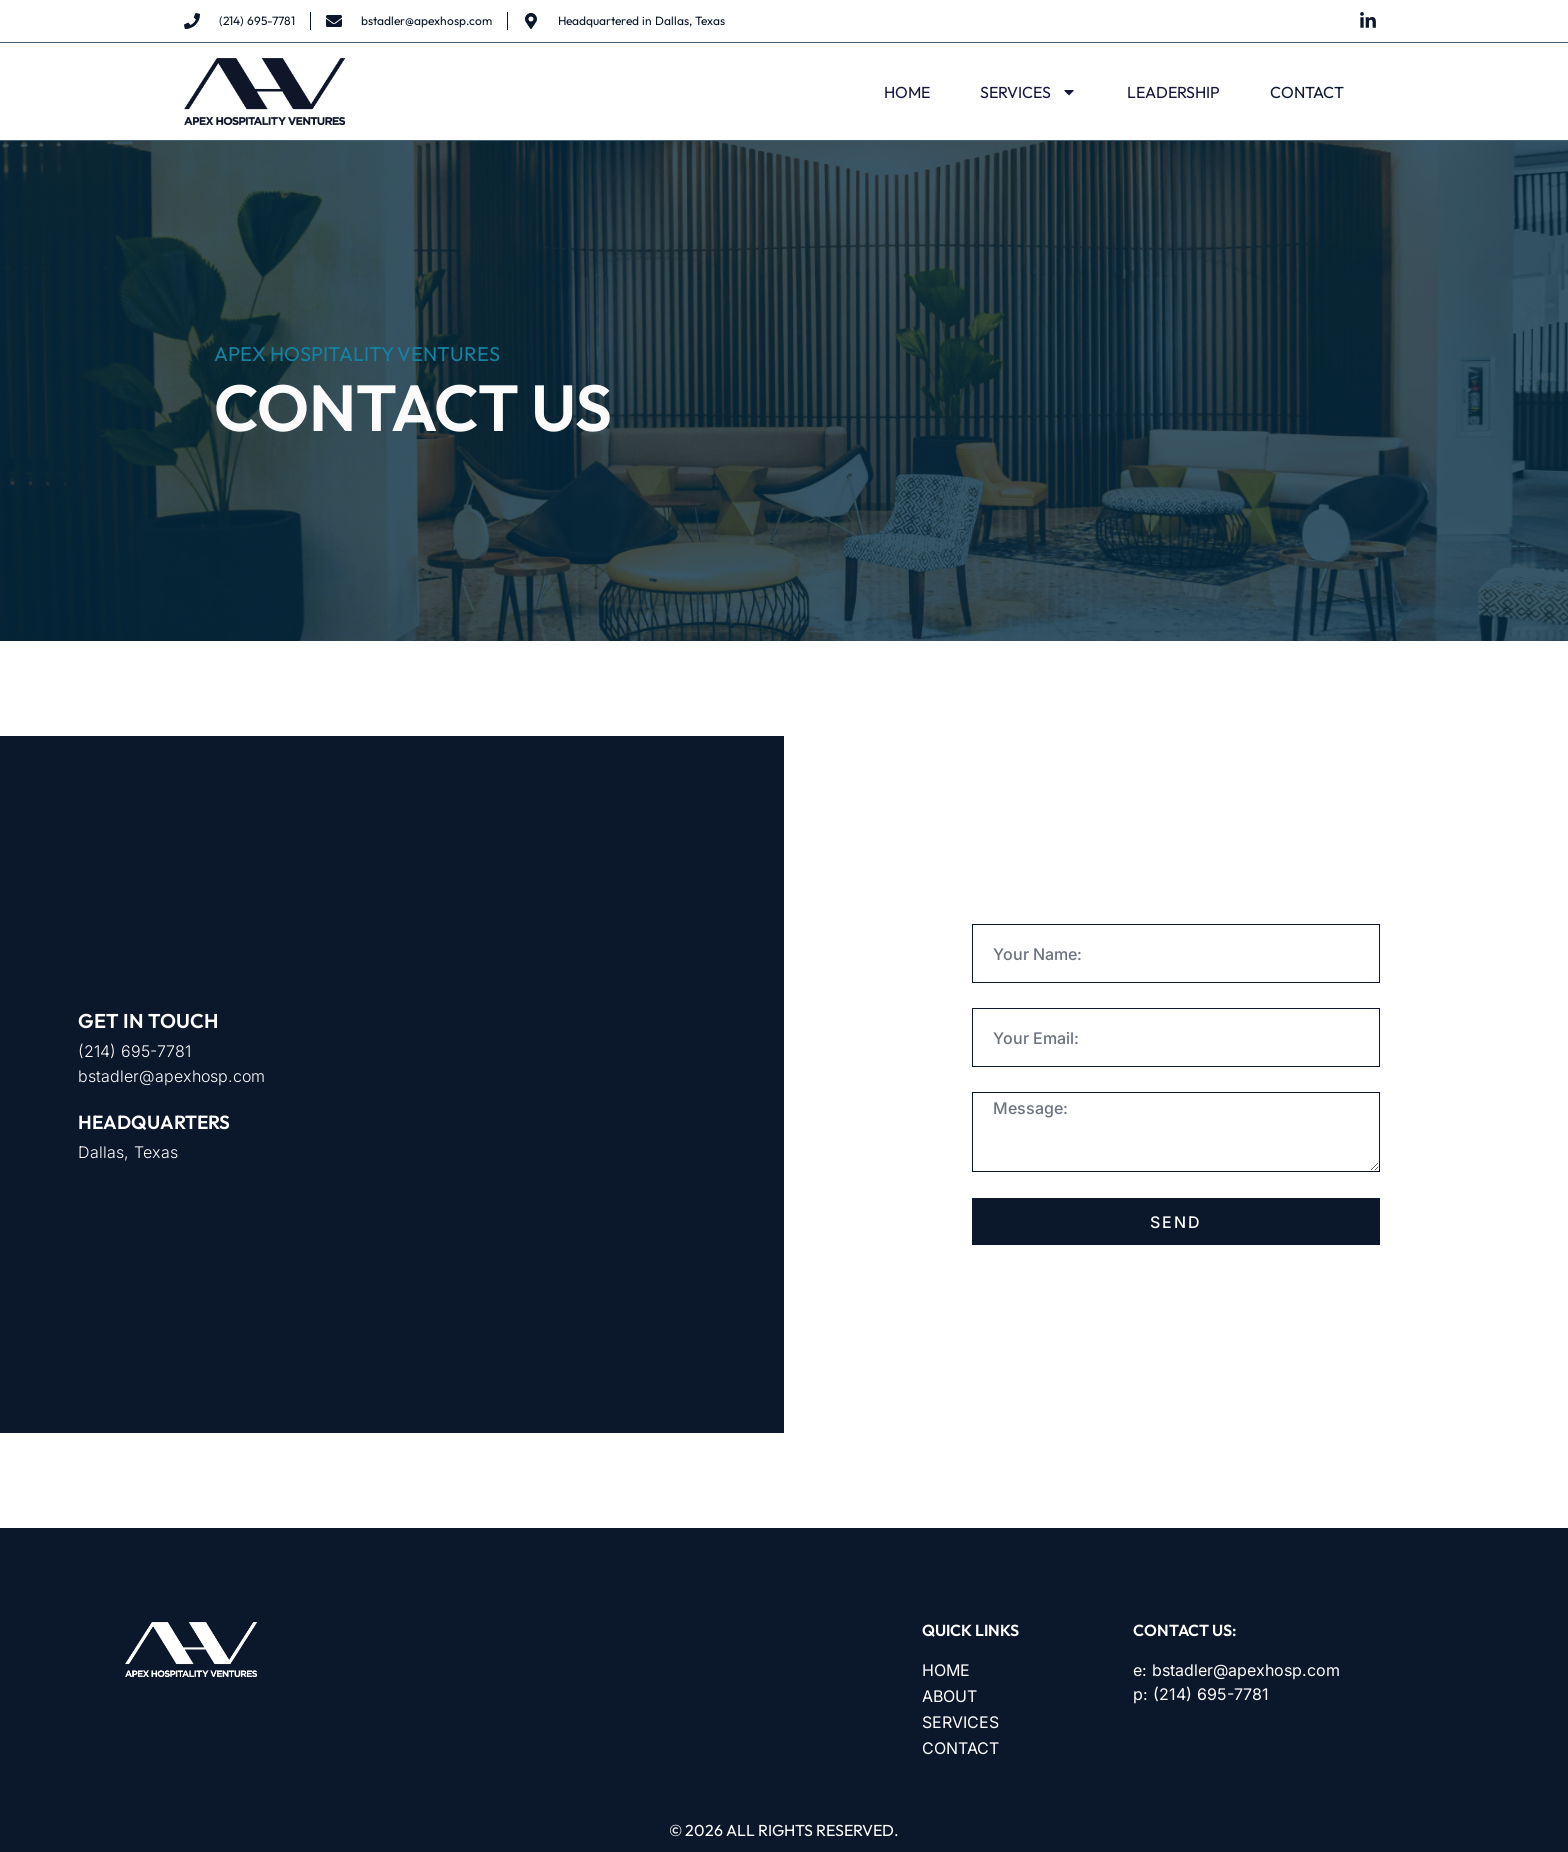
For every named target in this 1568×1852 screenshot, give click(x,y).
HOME (907, 92)
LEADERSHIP (1173, 92)
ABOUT (949, 1696)
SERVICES (1028, 92)
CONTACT (1307, 92)
